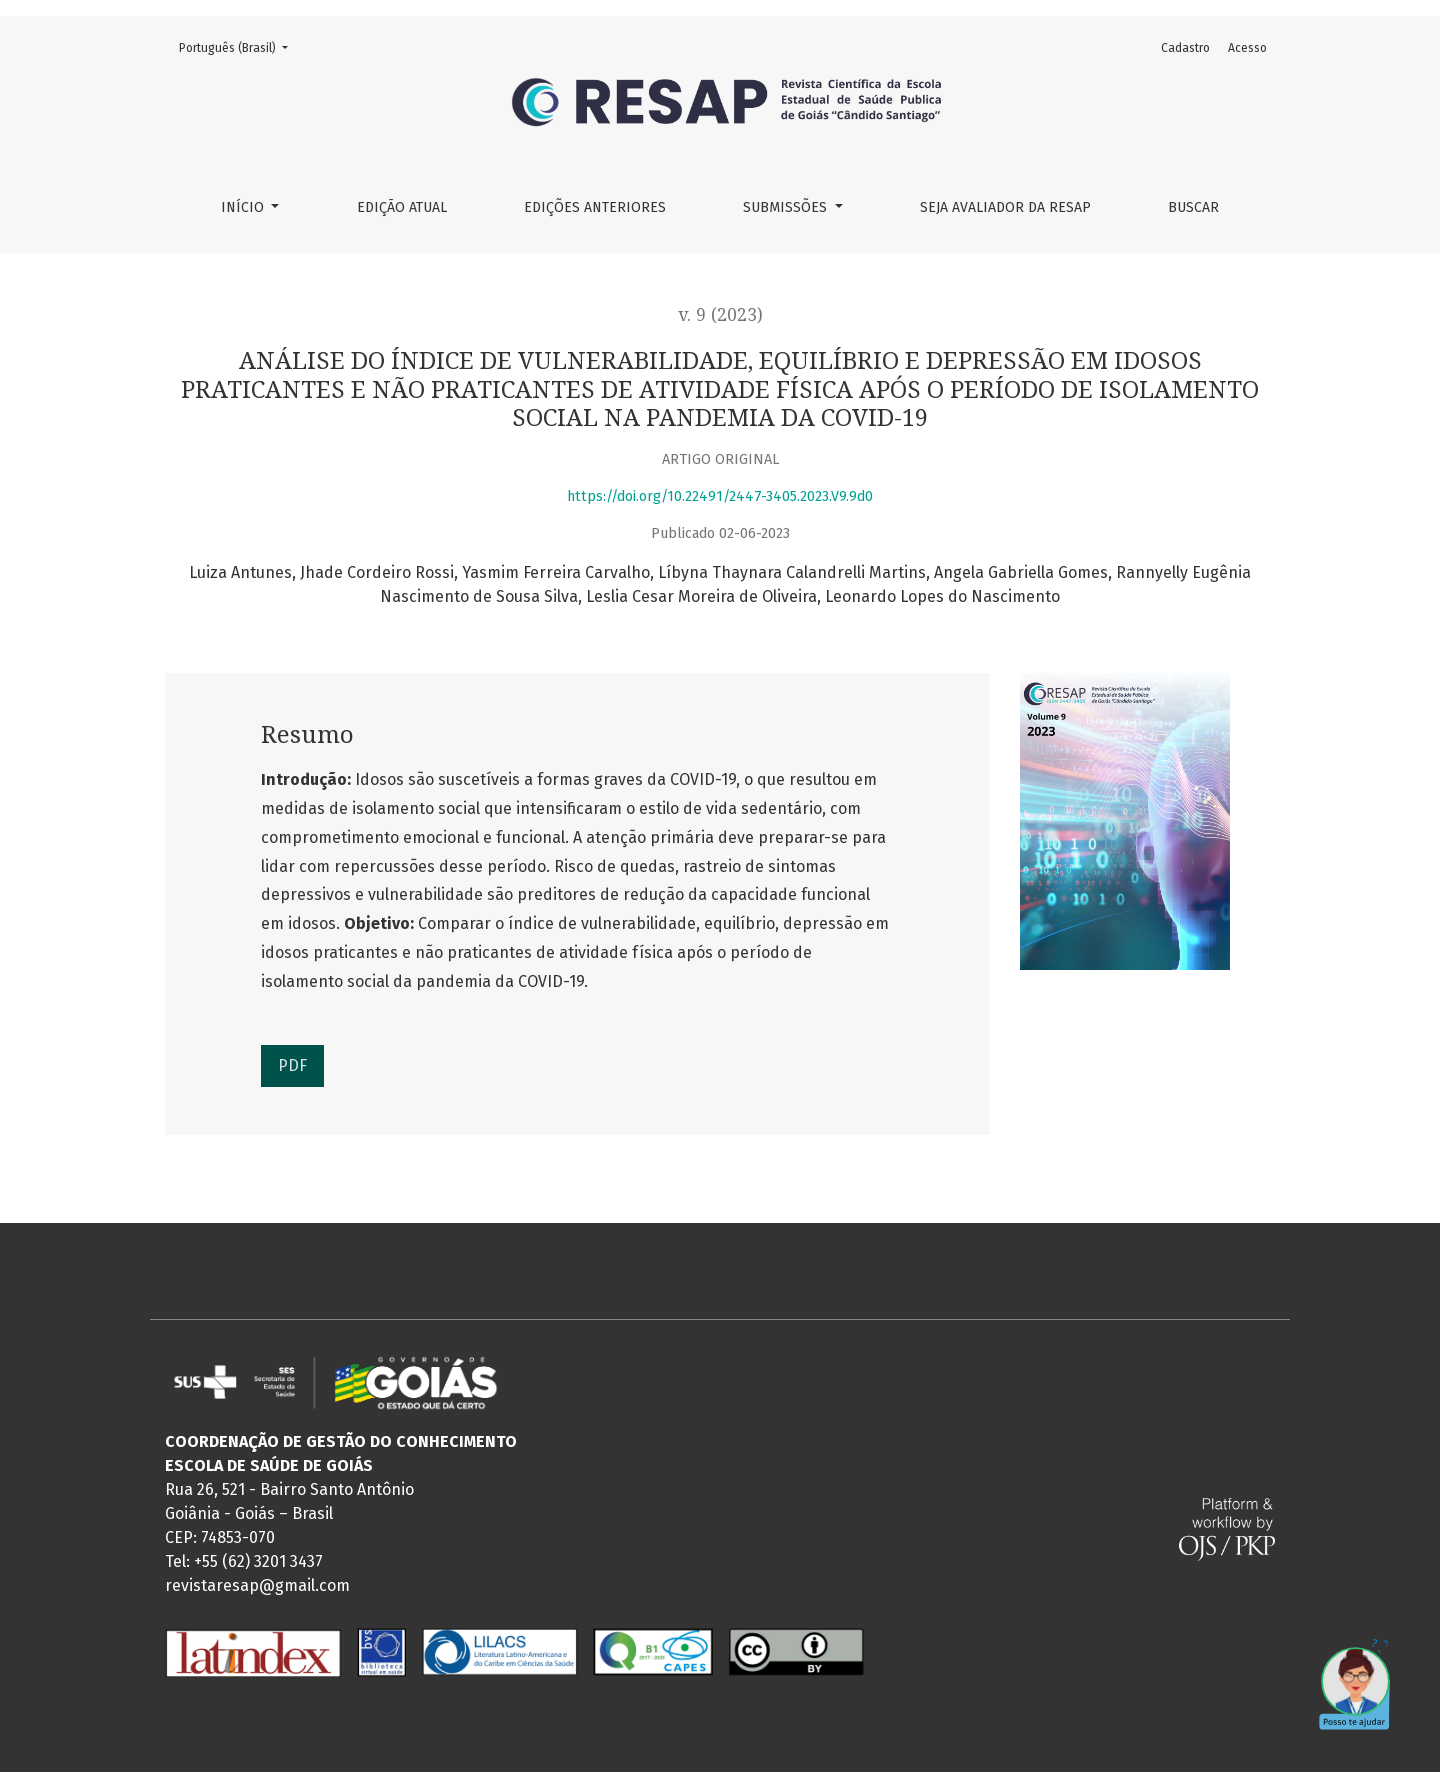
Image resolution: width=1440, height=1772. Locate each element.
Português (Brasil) (239, 46)
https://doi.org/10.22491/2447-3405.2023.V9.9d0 (720, 496)
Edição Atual (402, 207)
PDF (292, 1065)
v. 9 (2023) (720, 315)
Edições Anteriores (595, 207)
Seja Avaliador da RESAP (1005, 207)
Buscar (1193, 207)
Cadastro (1185, 48)
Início (244, 207)
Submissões (787, 207)
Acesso (1247, 48)
